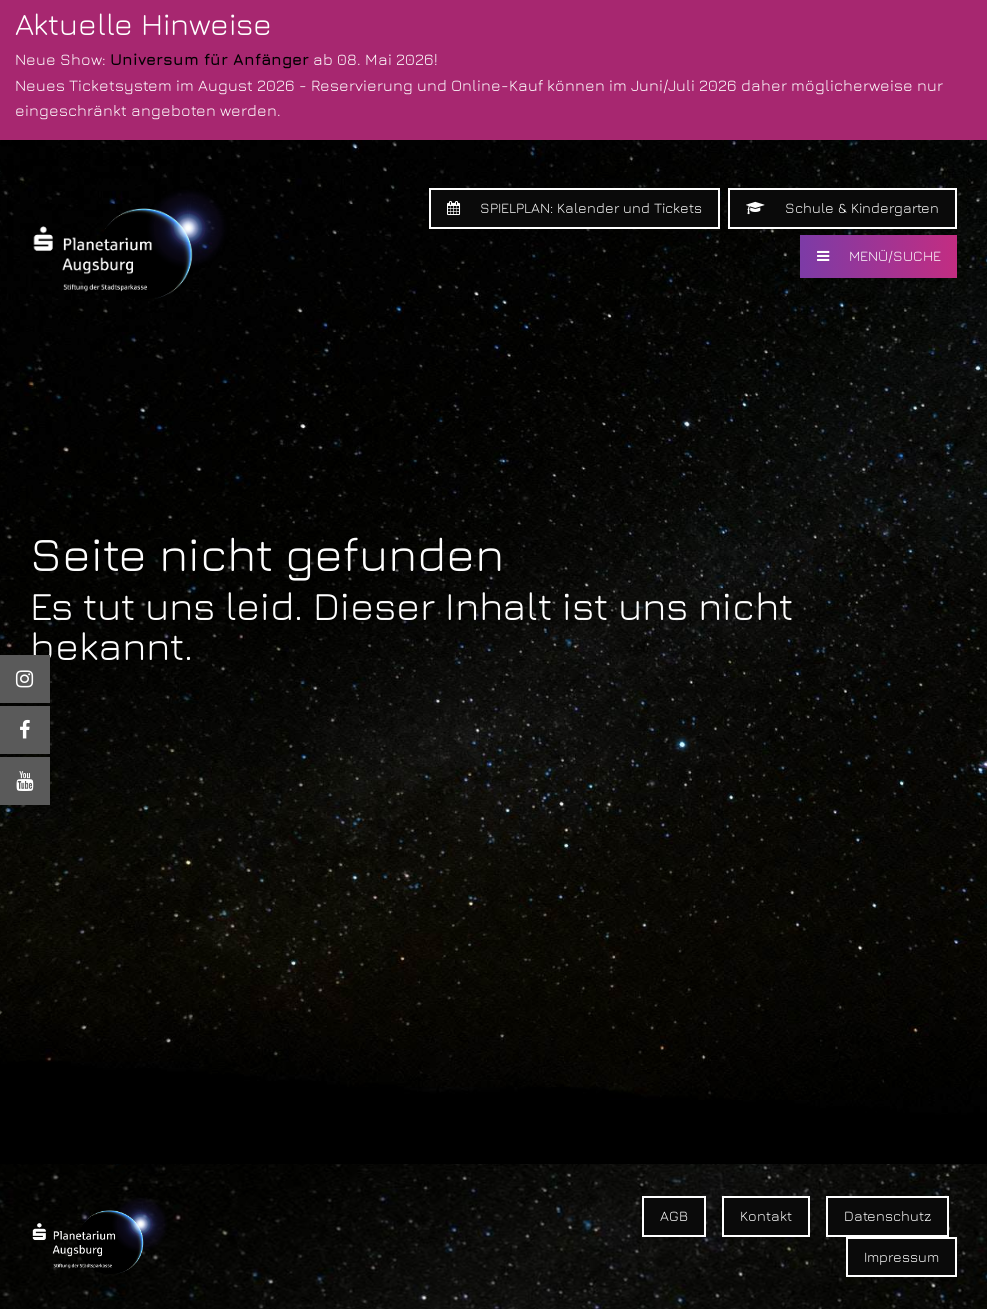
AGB (674, 1215)
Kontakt (766, 1215)
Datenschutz (887, 1215)
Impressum (901, 1256)
